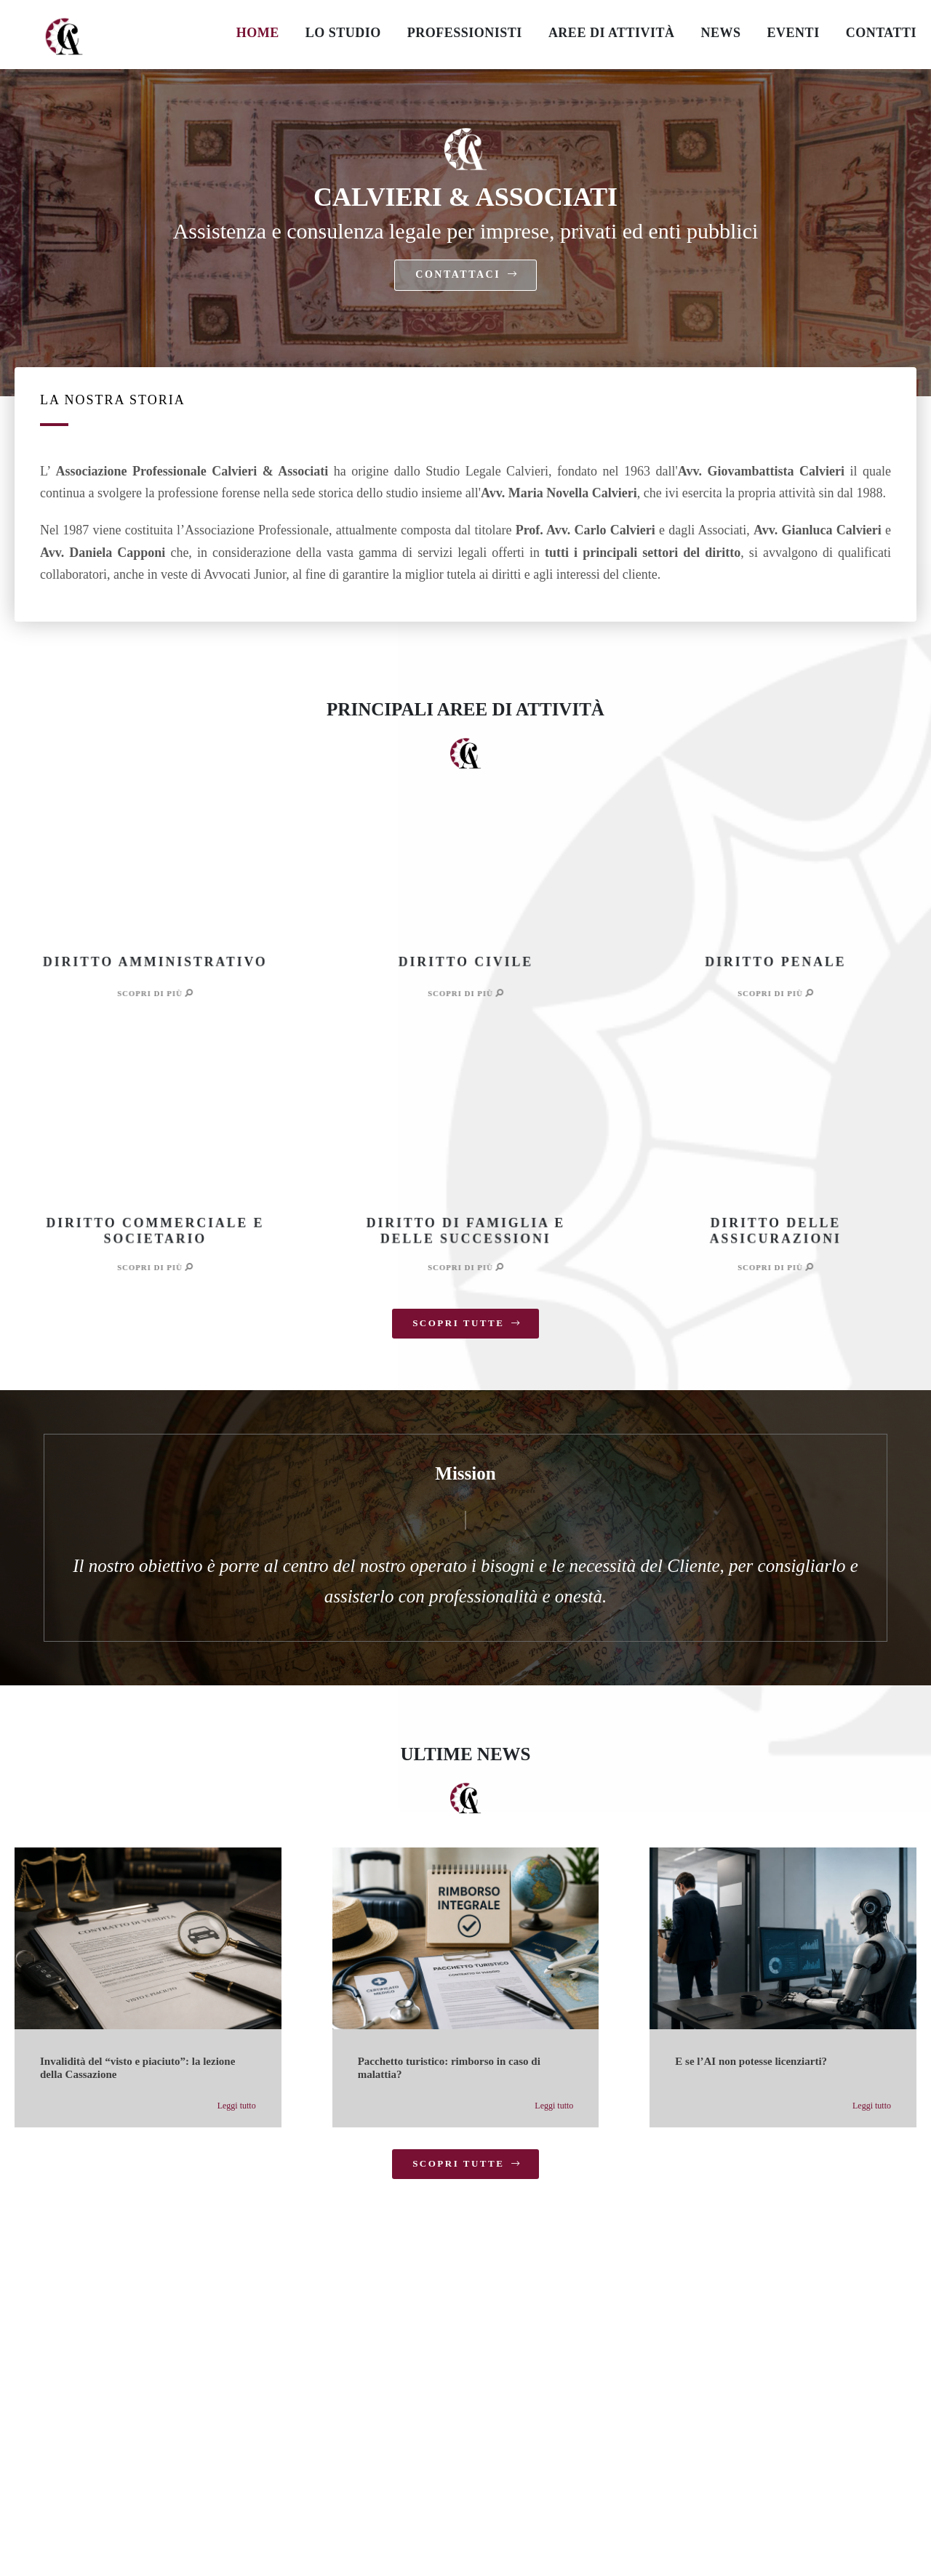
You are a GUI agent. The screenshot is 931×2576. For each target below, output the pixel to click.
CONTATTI (881, 32)
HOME (257, 32)
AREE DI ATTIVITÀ (611, 32)
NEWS (721, 32)
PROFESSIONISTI (464, 32)
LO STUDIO (343, 32)
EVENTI (793, 32)
